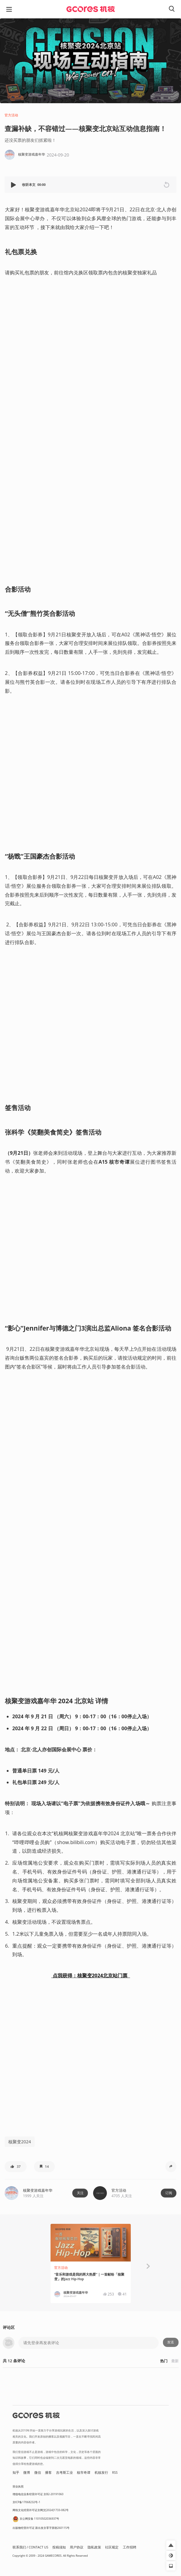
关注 (80, 2193)
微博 (26, 2472)
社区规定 (112, 2547)
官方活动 (11, 115)
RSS (115, 2472)
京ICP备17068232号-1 (26, 2502)
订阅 (168, 2193)
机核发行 (101, 2472)
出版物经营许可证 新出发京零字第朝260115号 (41, 2528)
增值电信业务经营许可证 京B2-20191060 (38, 2494)
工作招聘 (129, 2547)
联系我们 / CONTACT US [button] (30, 2547)
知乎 (16, 2472)
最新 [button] (175, 2360)
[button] (14, 185)
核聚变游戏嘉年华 (37, 2190)
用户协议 (76, 2547)
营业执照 (18, 2486)
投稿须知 (59, 2547)
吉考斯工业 (64, 2472)
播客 (48, 2472)
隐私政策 (94, 2547)
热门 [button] (164, 2360)
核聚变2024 (19, 2142)
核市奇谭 (83, 2472)
